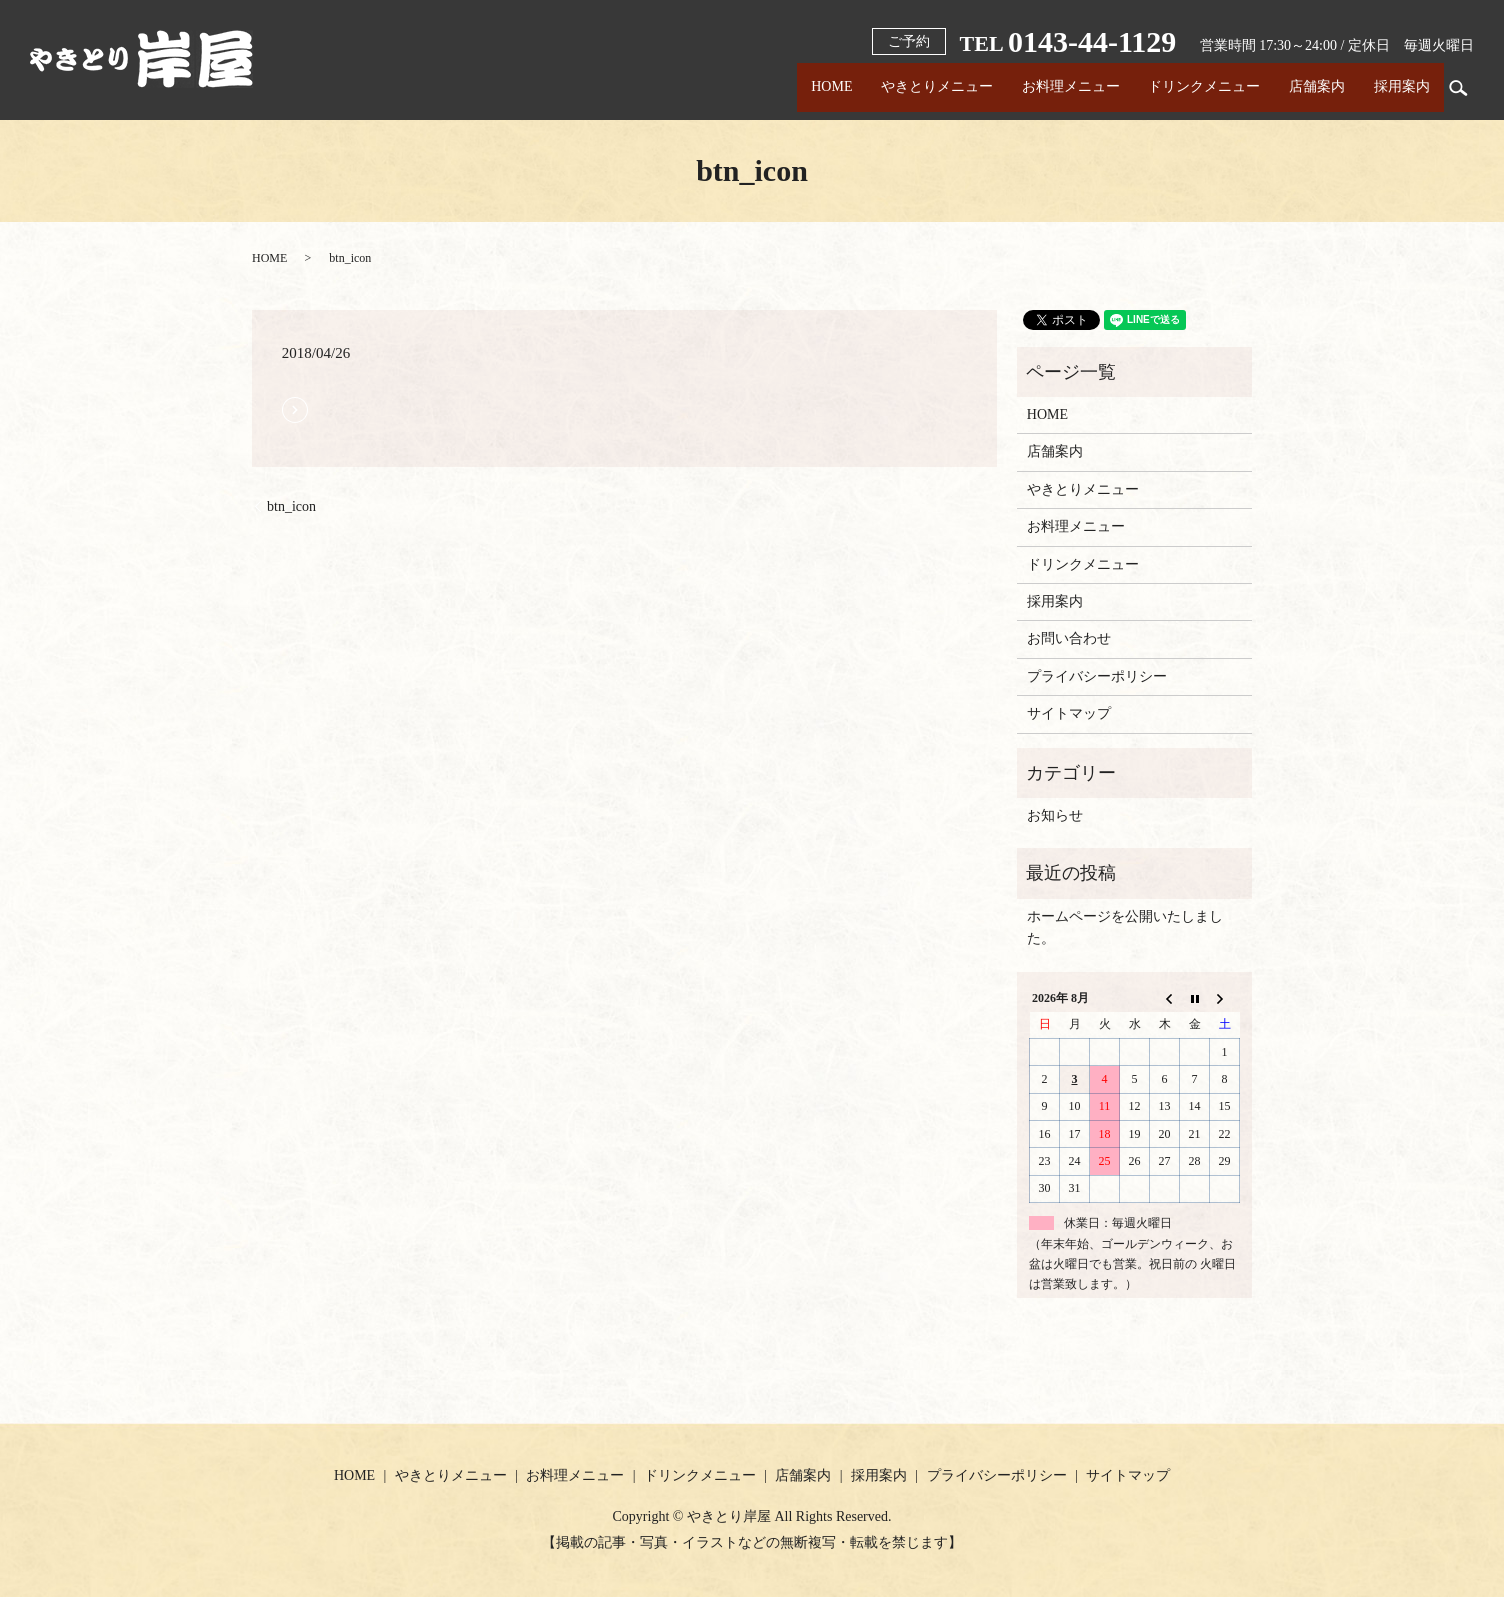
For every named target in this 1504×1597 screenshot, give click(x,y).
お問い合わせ (1069, 638)
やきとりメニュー (915, 87)
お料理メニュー (1053, 87)
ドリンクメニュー (1192, 87)
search (1459, 88)
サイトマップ (1069, 713)
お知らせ (1055, 815)
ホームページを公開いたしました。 (1125, 927)
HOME (804, 87)
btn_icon (291, 506)
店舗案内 (1310, 87)
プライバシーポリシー (1097, 676)
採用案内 (1399, 87)
